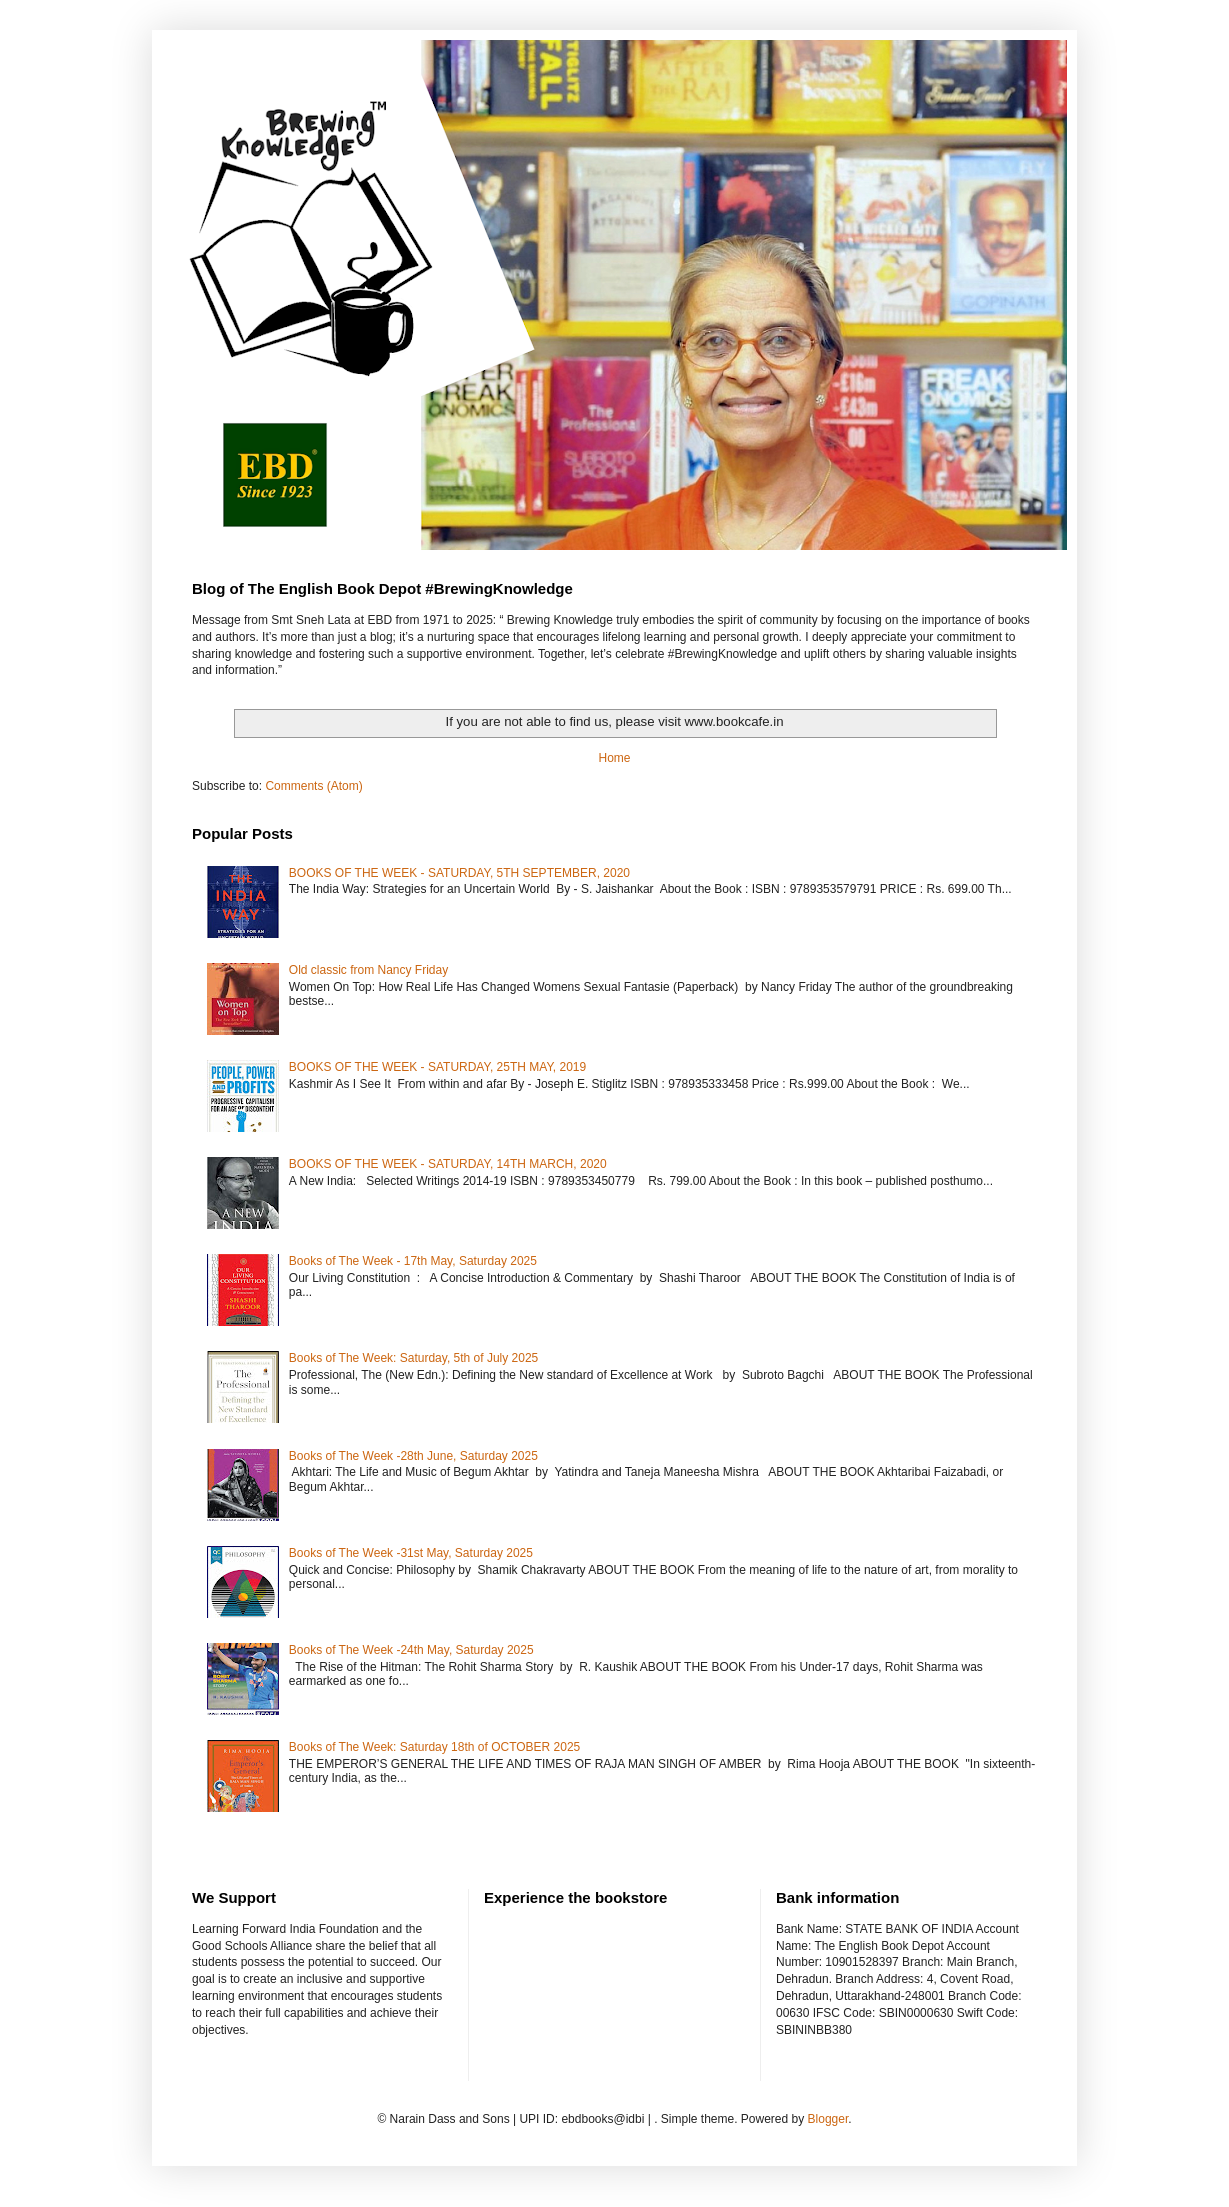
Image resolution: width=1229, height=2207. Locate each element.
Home (614, 758)
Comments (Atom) (313, 786)
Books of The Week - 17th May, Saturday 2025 (413, 1261)
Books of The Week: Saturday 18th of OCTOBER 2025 (435, 1747)
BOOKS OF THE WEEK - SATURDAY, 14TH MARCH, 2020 (448, 1164)
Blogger (828, 2119)
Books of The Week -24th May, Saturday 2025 (411, 1650)
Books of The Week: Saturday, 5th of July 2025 (413, 1358)
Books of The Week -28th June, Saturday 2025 (413, 1456)
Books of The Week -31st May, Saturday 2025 (411, 1553)
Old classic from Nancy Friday (368, 970)
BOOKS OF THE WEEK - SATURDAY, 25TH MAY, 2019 (437, 1067)
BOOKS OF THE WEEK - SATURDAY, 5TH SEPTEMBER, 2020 (459, 873)
